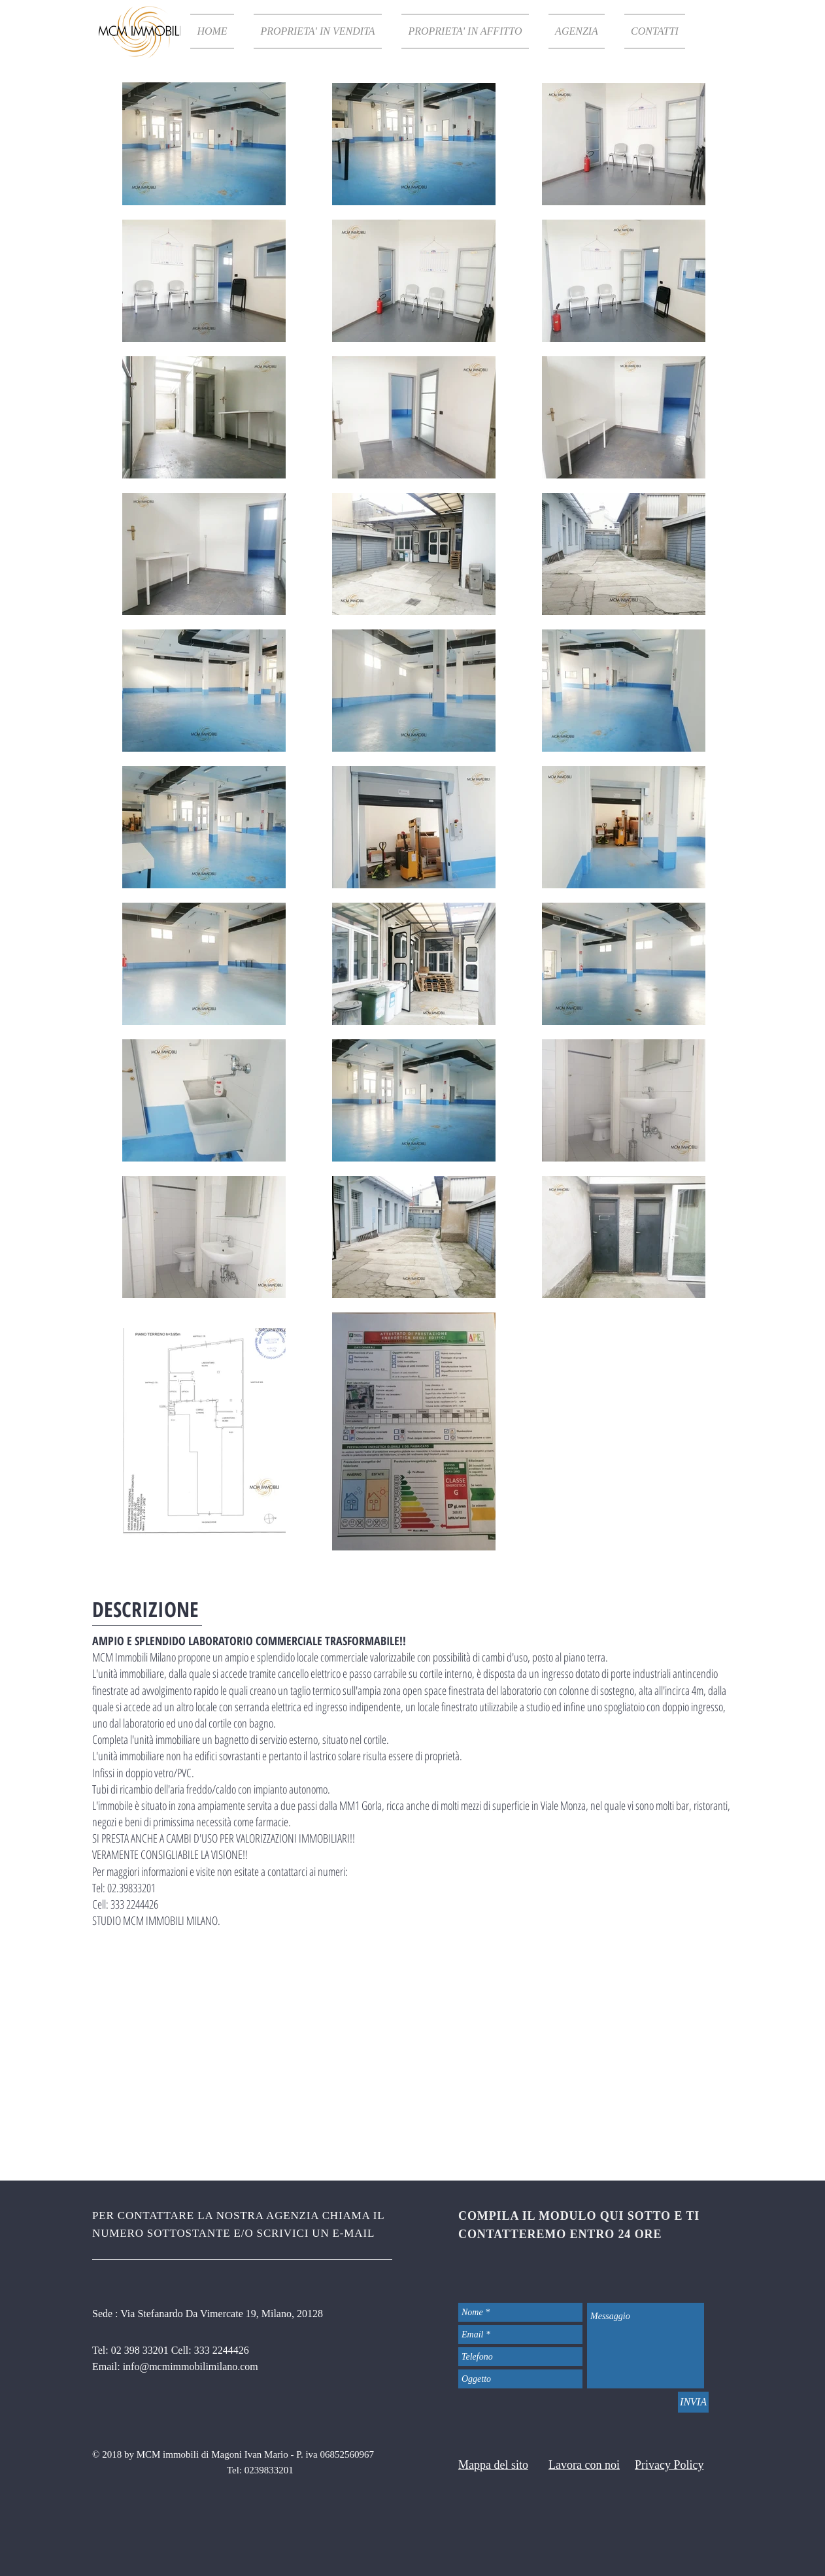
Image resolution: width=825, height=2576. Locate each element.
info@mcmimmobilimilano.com (190, 2366)
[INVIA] (693, 2402)
